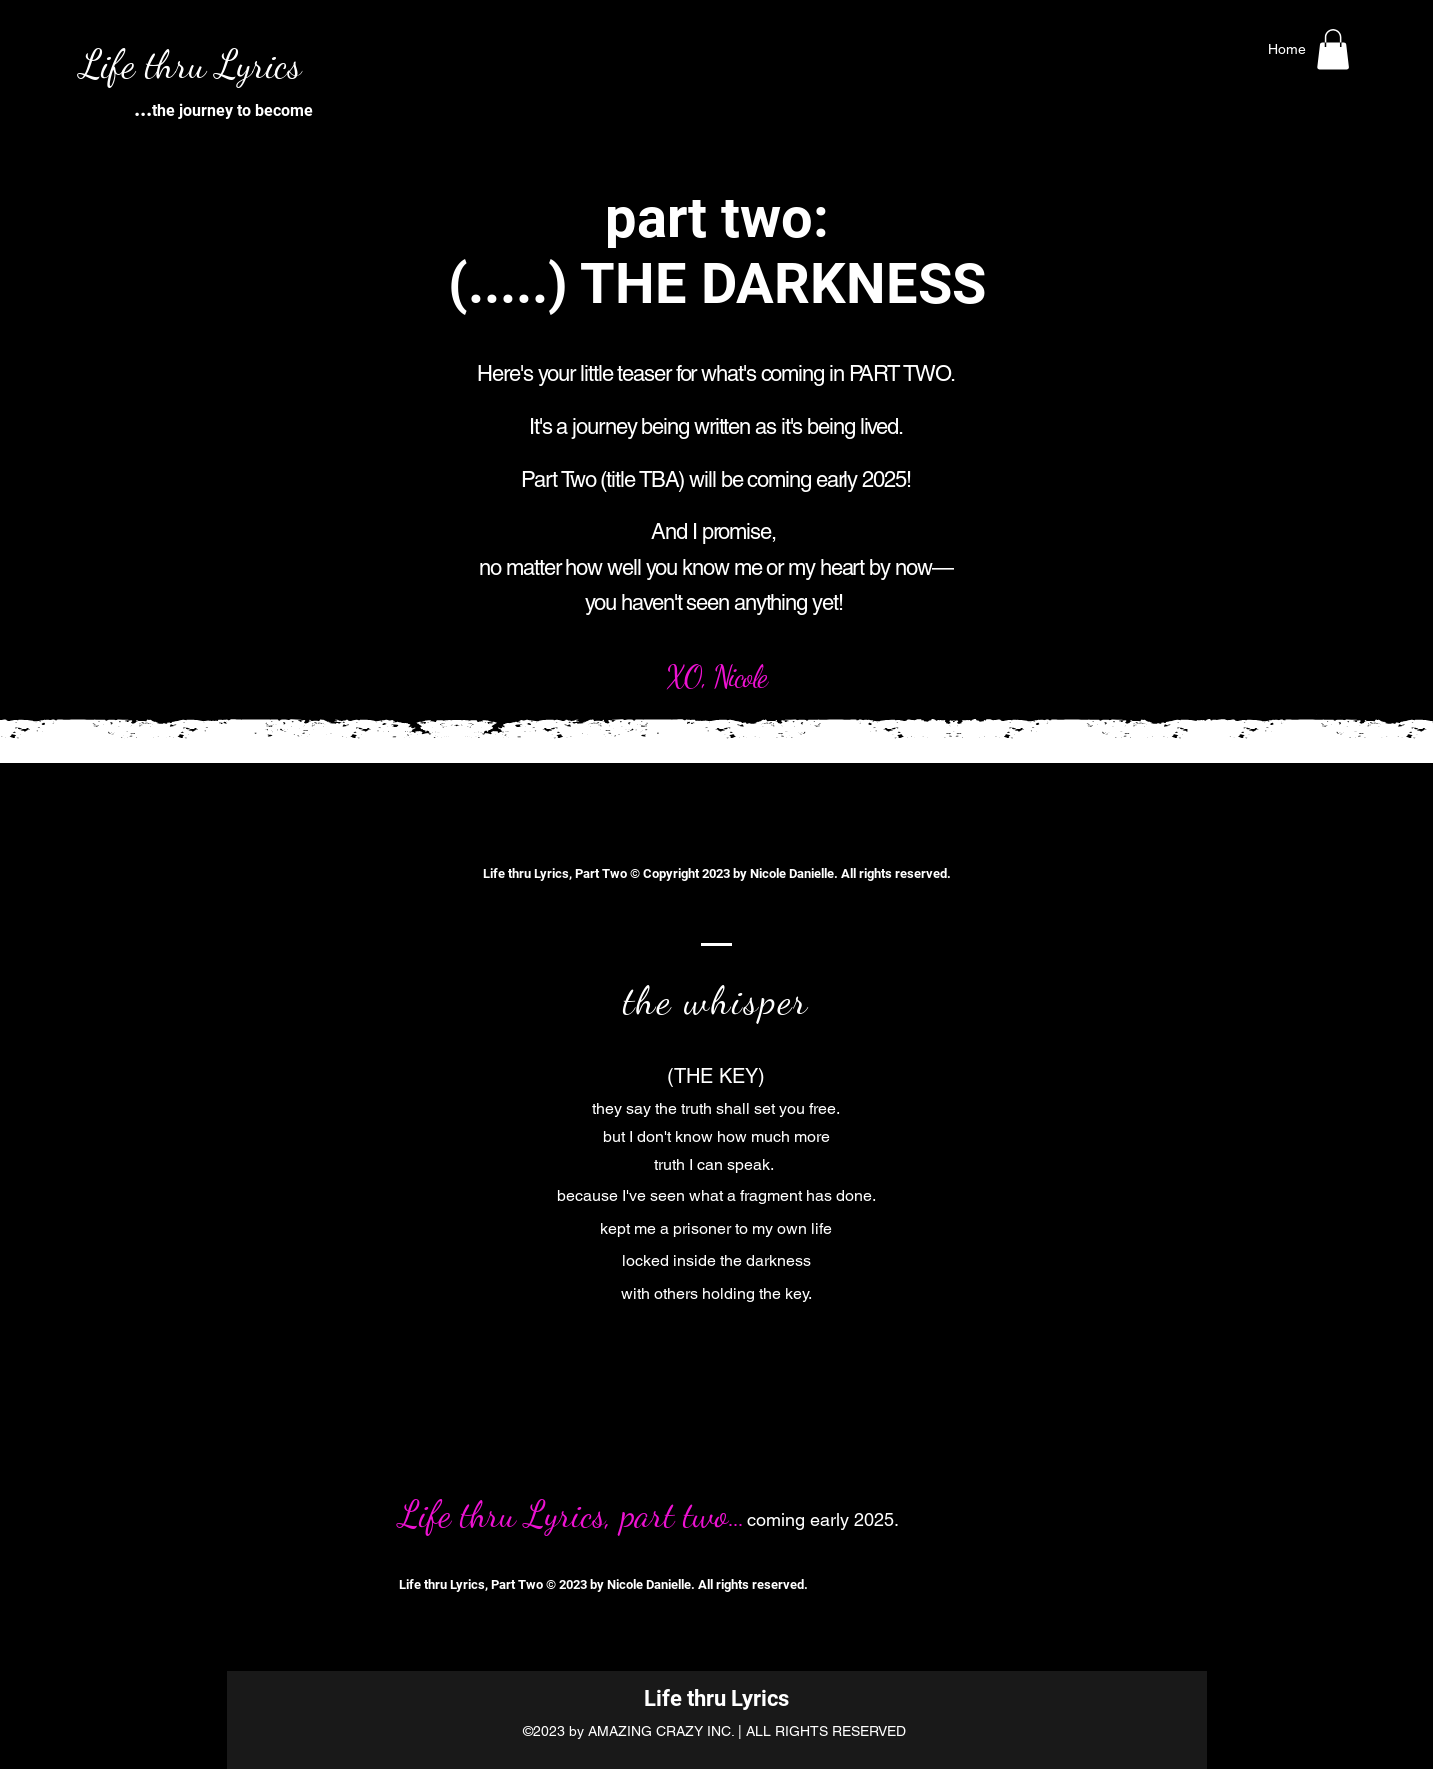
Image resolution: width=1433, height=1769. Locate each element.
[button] (1333, 49)
